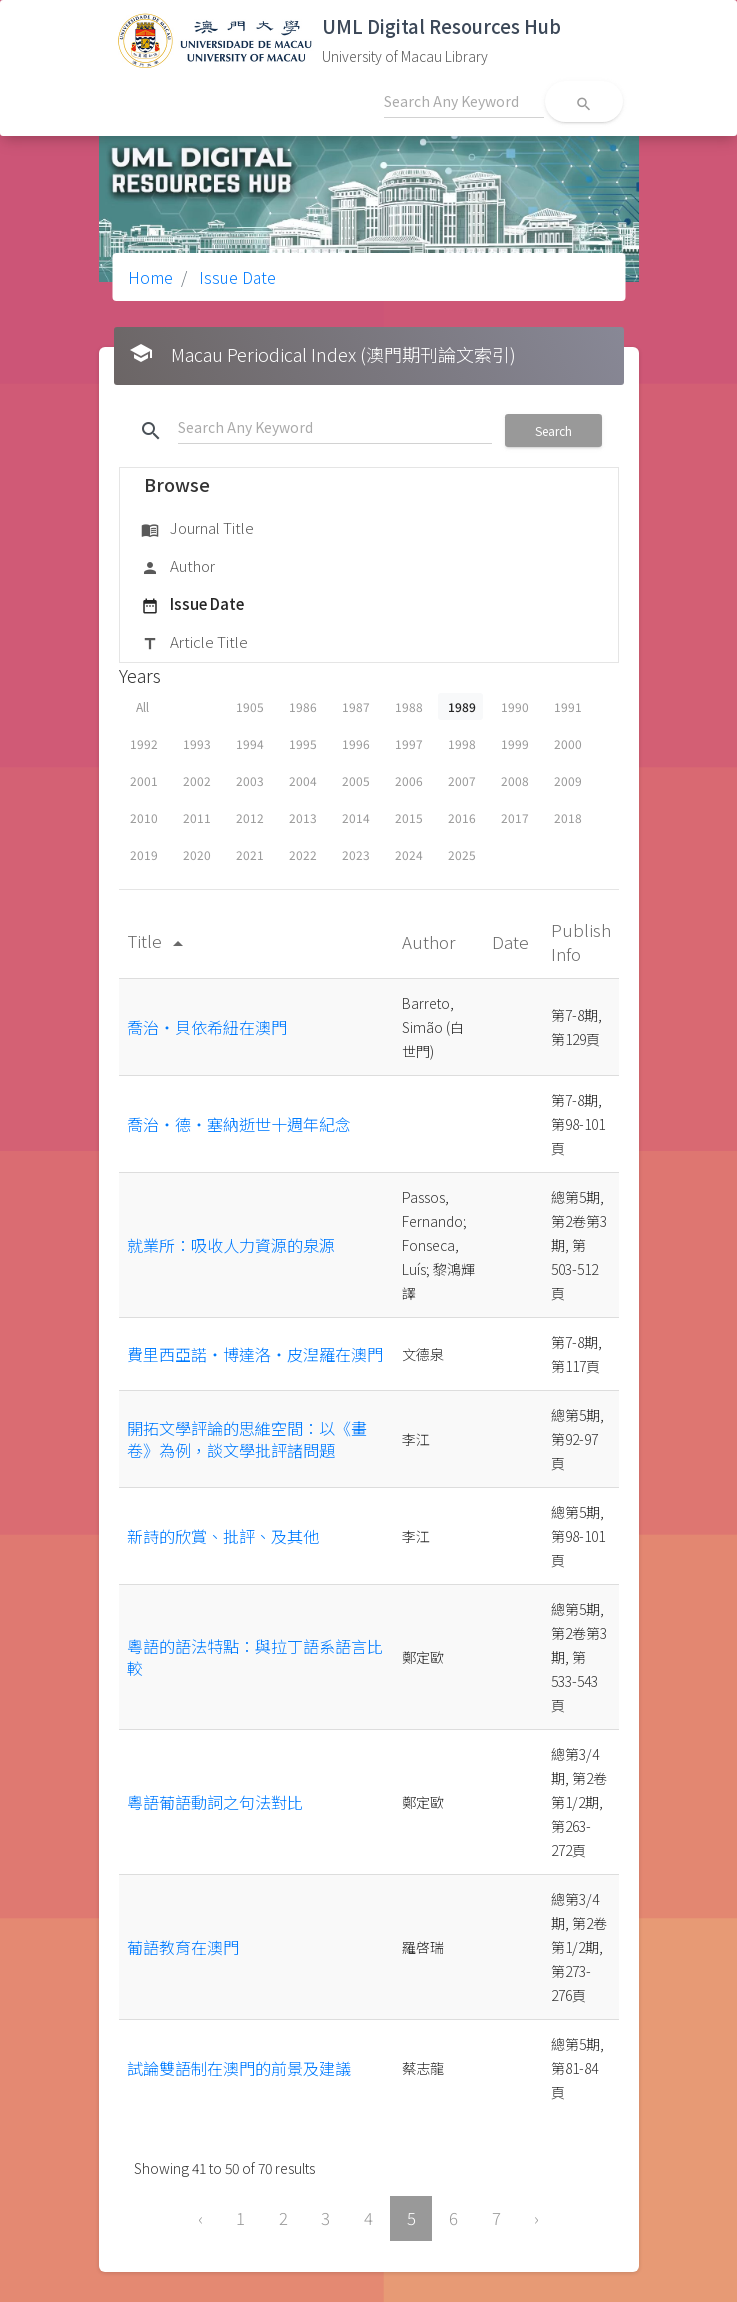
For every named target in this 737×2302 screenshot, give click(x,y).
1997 (409, 743)
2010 (144, 817)
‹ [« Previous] (200, 2218)
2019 (144, 854)
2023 (356, 854)
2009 (568, 780)
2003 (250, 780)
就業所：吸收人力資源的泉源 (231, 1245)
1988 (409, 706)
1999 (515, 743)
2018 (568, 817)
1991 (568, 706)
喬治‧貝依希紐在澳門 (207, 1027)
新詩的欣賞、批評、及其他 (223, 1536)
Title (158, 940)
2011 (197, 817)
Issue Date (235, 277)
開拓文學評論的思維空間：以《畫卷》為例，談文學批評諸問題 (247, 1439)
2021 (250, 854)
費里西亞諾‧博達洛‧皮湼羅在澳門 (255, 1354)
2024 (409, 854)
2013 (303, 817)
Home (150, 277)
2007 (462, 780)
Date (512, 941)
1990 (515, 706)
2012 (250, 817)
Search (553, 430)
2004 (303, 780)
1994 (250, 743)
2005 (356, 780)
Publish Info (581, 941)
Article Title (194, 643)
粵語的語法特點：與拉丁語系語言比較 (255, 1657)
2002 (197, 780)
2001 (144, 780)
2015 (409, 817)
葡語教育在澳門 (183, 1947)
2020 (197, 854)
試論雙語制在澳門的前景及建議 (239, 2068)
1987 (356, 706)
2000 (568, 743)
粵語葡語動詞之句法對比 (215, 1802)
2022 (303, 854)
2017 (515, 817)
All (142, 706)
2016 (462, 817)
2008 (515, 780)
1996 (356, 743)
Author (178, 567)
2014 (356, 817)
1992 (144, 743)
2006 (409, 780)
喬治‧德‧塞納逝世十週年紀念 (239, 1124)
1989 (462, 706)
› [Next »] (536, 2218)
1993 (197, 743)
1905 (250, 706)
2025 (462, 854)
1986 (303, 706)
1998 (462, 743)
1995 (303, 743)
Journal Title (197, 529)
